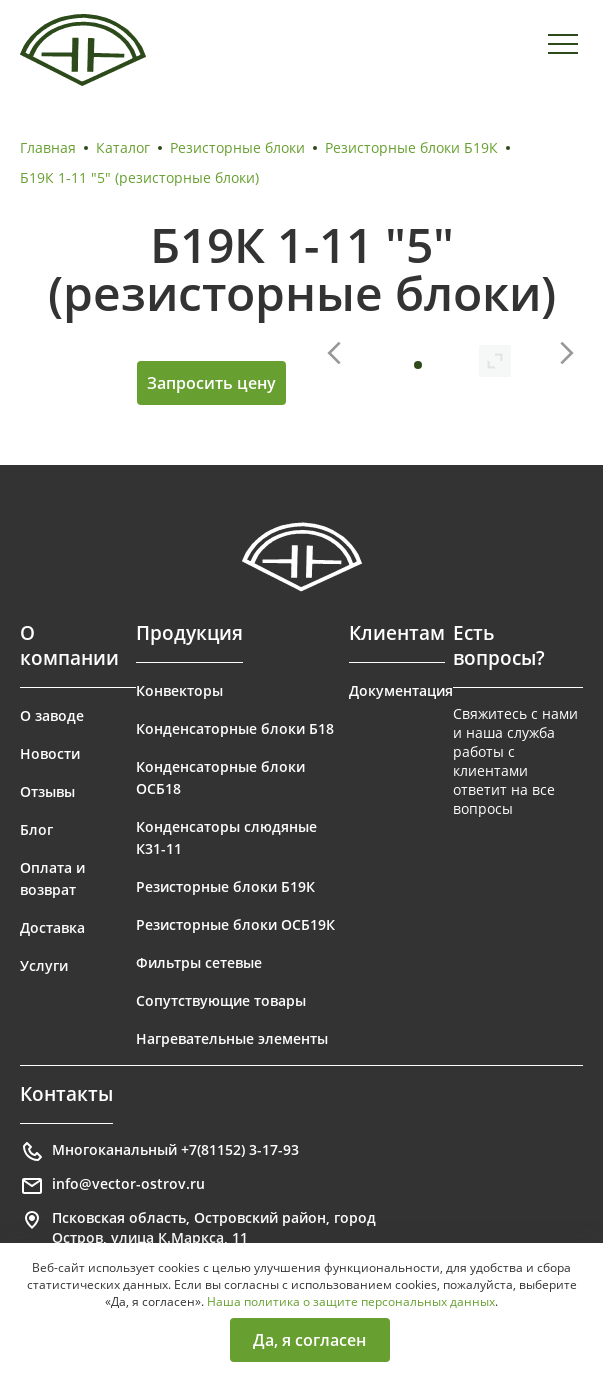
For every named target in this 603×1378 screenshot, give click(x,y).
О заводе (52, 715)
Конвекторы (179, 690)
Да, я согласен (309, 1340)
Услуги (44, 965)
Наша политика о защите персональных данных (351, 1301)
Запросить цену (211, 383)
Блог (36, 829)
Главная (48, 147)
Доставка (52, 927)
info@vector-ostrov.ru (112, 1186)
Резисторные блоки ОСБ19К (235, 924)
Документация (401, 690)
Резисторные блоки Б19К (411, 147)
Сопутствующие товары (221, 1000)
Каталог (123, 147)
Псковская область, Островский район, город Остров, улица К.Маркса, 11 (198, 1227)
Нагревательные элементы (232, 1038)
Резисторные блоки (237, 147)
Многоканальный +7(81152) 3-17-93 (159, 1152)
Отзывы (47, 791)
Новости (50, 753)
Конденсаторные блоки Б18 (235, 728)
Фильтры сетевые (199, 962)
